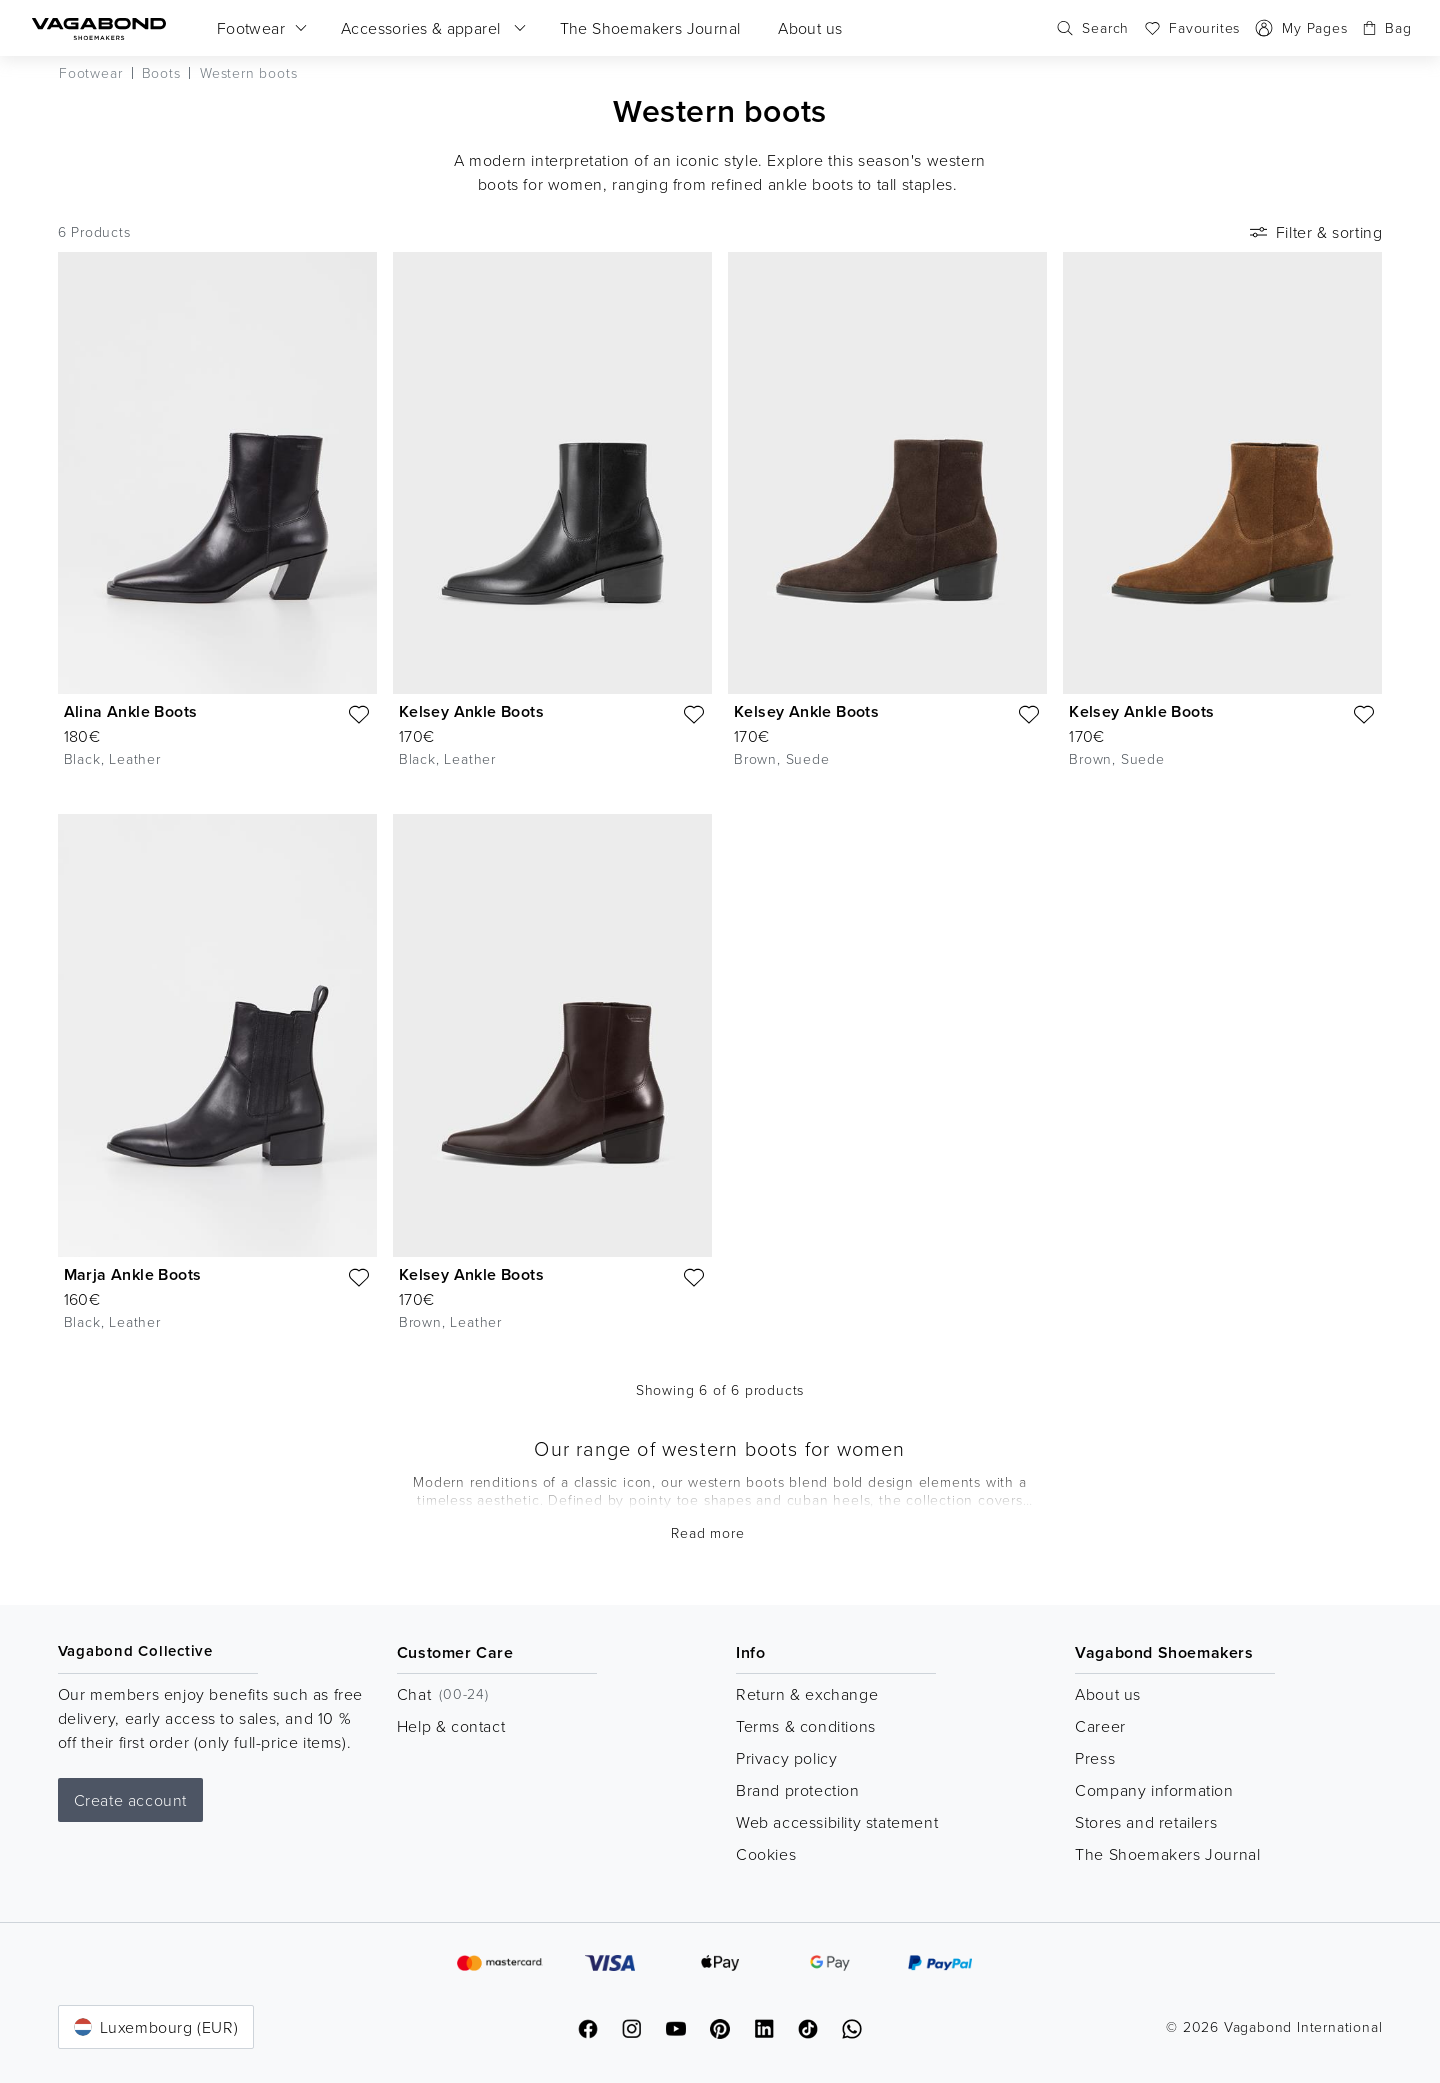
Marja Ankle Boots (133, 1274)
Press (1095, 1758)
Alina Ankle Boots (131, 711)
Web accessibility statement (837, 1822)
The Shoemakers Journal (1167, 1854)
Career (1100, 1726)
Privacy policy (786, 1758)
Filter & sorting (1314, 232)
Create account (130, 1800)
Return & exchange (807, 1694)
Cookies (766, 1854)
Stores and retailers (1146, 1822)
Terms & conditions (806, 1726)
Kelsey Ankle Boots (471, 711)
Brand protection (798, 1790)
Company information (1154, 1790)
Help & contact (451, 1726)
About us (1108, 1694)
